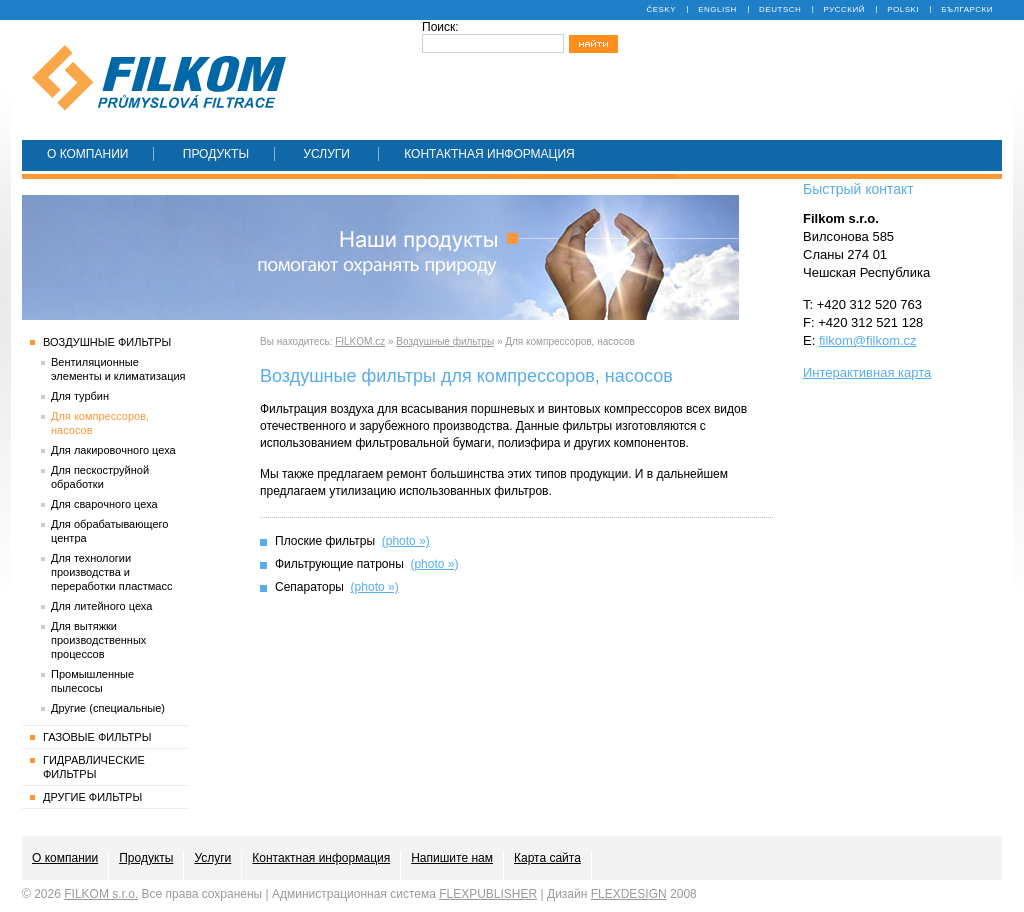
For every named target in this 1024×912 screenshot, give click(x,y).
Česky (661, 9)
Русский (844, 9)
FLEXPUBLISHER (488, 894)
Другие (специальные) (108, 708)
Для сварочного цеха (104, 504)
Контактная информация (489, 154)
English (717, 9)
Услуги (328, 154)
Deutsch (780, 9)
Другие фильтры (92, 797)
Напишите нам (452, 858)
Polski (903, 9)
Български (967, 9)
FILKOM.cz (360, 341)
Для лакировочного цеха (113, 450)
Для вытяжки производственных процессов (98, 640)
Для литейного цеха (101, 606)
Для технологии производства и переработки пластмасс (111, 572)
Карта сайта (547, 858)
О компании (87, 154)
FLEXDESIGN (629, 894)
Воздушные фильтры (445, 341)
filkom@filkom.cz (868, 340)
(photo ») (406, 541)
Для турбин (80, 396)
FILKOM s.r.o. (101, 894)
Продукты (216, 154)
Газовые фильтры (97, 737)
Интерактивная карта (867, 372)
